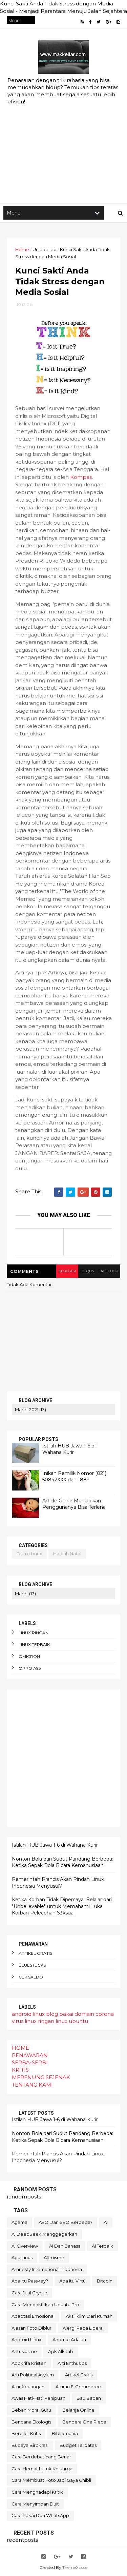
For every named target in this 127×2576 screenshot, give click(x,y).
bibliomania (65, 2433)
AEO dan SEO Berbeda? (65, 2222)
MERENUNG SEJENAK (41, 2077)
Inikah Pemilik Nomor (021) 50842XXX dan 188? (74, 1476)
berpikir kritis (26, 2433)
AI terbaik (102, 2246)
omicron (29, 1656)
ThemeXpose (74, 2567)
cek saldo (31, 1977)
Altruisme (54, 2257)
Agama (19, 2222)
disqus (87, 1271)
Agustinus (22, 2257)
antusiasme (24, 2351)
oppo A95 (30, 1668)
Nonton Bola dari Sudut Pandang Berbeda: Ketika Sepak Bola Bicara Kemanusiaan (62, 1862)
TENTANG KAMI (32, 2085)
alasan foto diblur (31, 2328)
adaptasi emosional (33, 2316)
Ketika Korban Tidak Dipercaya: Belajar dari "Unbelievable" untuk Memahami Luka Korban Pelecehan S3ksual (62, 1906)
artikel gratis (35, 1953)
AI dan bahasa (65, 2246)
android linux (28, 2014)
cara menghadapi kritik (37, 2492)
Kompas (81, 477)
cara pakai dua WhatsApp (40, 2515)
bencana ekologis (31, 2422)
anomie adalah (69, 2339)
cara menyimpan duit (35, 2504)
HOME (20, 2048)
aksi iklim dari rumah (89, 2316)
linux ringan (33, 1632)
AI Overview (25, 2246)
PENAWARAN (30, 2055)
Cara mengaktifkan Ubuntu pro (45, 2304)
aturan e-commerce (78, 2386)
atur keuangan (28, 2386)
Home (22, 249)
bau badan (89, 2398)
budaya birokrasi (30, 2445)
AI (106, 2222)
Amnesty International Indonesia (47, 2269)
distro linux (29, 1553)
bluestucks (32, 1965)
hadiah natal (67, 1553)
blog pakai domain (70, 2014)
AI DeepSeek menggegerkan (44, 2234)
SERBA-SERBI (30, 2062)
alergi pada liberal (83, 2328)
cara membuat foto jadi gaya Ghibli (51, 2480)
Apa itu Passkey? (30, 2281)
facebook (108, 1271)
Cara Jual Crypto (29, 2292)
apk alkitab (60, 2351)
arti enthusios (72, 2363)
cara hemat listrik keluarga (42, 2468)
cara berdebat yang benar (41, 2456)
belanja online (78, 2410)
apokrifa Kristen (29, 2363)
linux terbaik (34, 1644)
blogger (67, 1271)
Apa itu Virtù (72, 2281)
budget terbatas (78, 2445)
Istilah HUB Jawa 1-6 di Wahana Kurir (69, 1449)
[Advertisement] (63, 133)
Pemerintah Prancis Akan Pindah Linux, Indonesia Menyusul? (58, 1882)
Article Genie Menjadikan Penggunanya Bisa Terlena (74, 1504)
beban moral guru (31, 2410)
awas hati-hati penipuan (38, 2398)
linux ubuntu (72, 2021)
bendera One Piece (84, 2422)
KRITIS (20, 2070)
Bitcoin (104, 2281)
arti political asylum (33, 2374)
